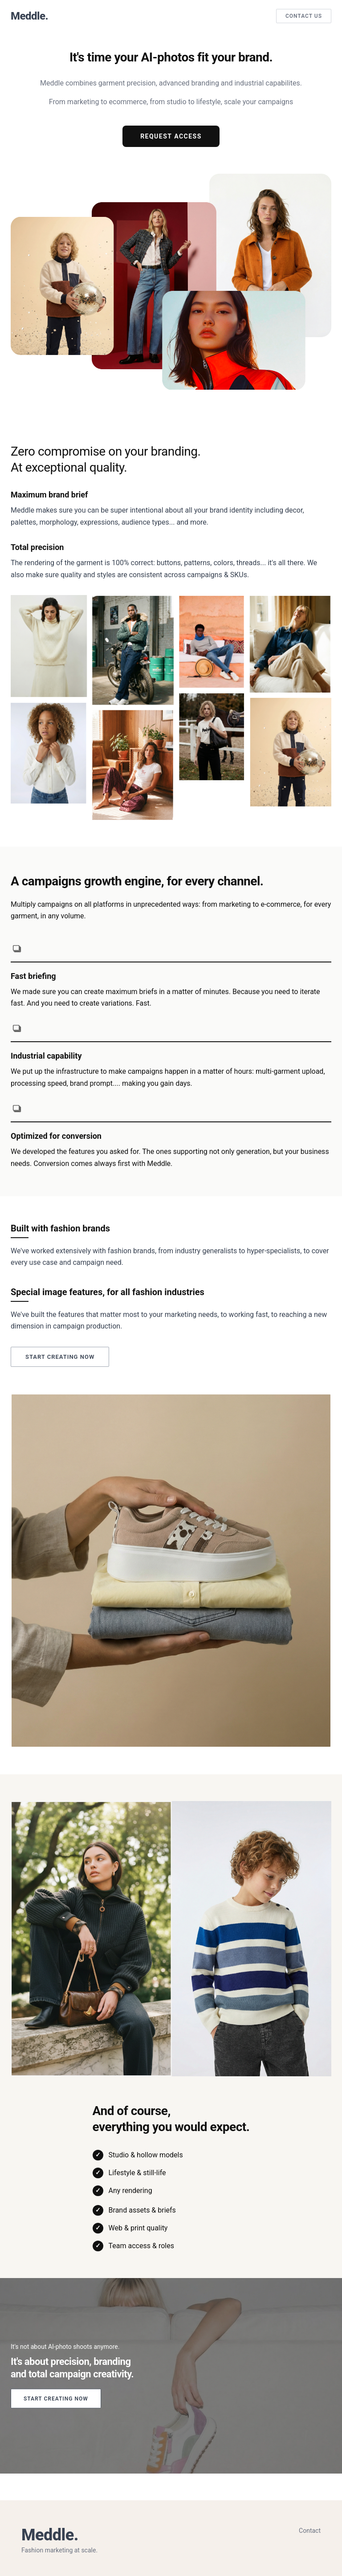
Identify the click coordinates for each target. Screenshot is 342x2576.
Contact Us (303, 16)
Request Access (171, 136)
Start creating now (59, 1356)
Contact (310, 2530)
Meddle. (29, 16)
